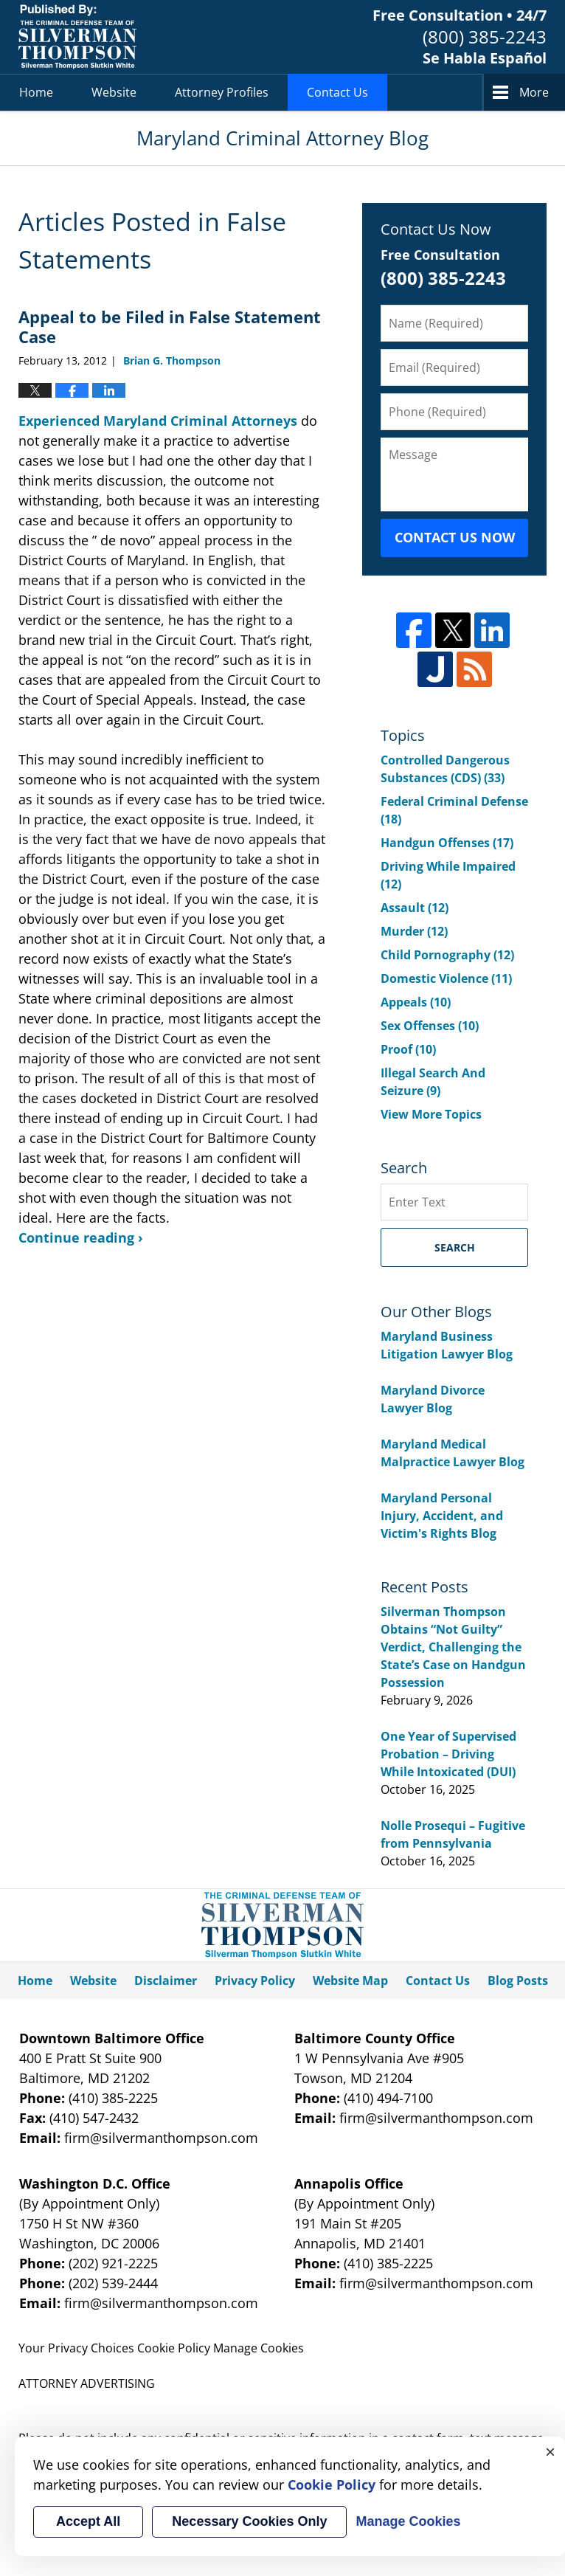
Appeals (416, 1002)
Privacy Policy (255, 1980)
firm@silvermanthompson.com (161, 2138)
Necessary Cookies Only (249, 2521)
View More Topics (431, 1114)
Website (113, 92)
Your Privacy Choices (76, 2348)
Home (36, 92)
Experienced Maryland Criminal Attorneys (157, 420)
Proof (408, 1049)
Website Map (350, 1980)
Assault (414, 907)
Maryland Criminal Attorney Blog (77, 37)
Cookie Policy (173, 2348)
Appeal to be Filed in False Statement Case (169, 326)
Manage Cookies (258, 2348)
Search (454, 1247)
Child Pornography (447, 955)
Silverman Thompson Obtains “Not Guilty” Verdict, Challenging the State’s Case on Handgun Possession (453, 1647)
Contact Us (337, 92)
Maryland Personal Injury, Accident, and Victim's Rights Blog (442, 1515)
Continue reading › (80, 1237)
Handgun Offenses (447, 843)
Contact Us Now (455, 537)
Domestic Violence (446, 978)
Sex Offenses (430, 1026)
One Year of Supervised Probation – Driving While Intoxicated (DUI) (448, 1754)
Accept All (88, 2521)
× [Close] (550, 2451)
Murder (414, 931)
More (534, 92)
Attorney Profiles (221, 92)
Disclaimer (165, 1980)
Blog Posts (518, 1980)
